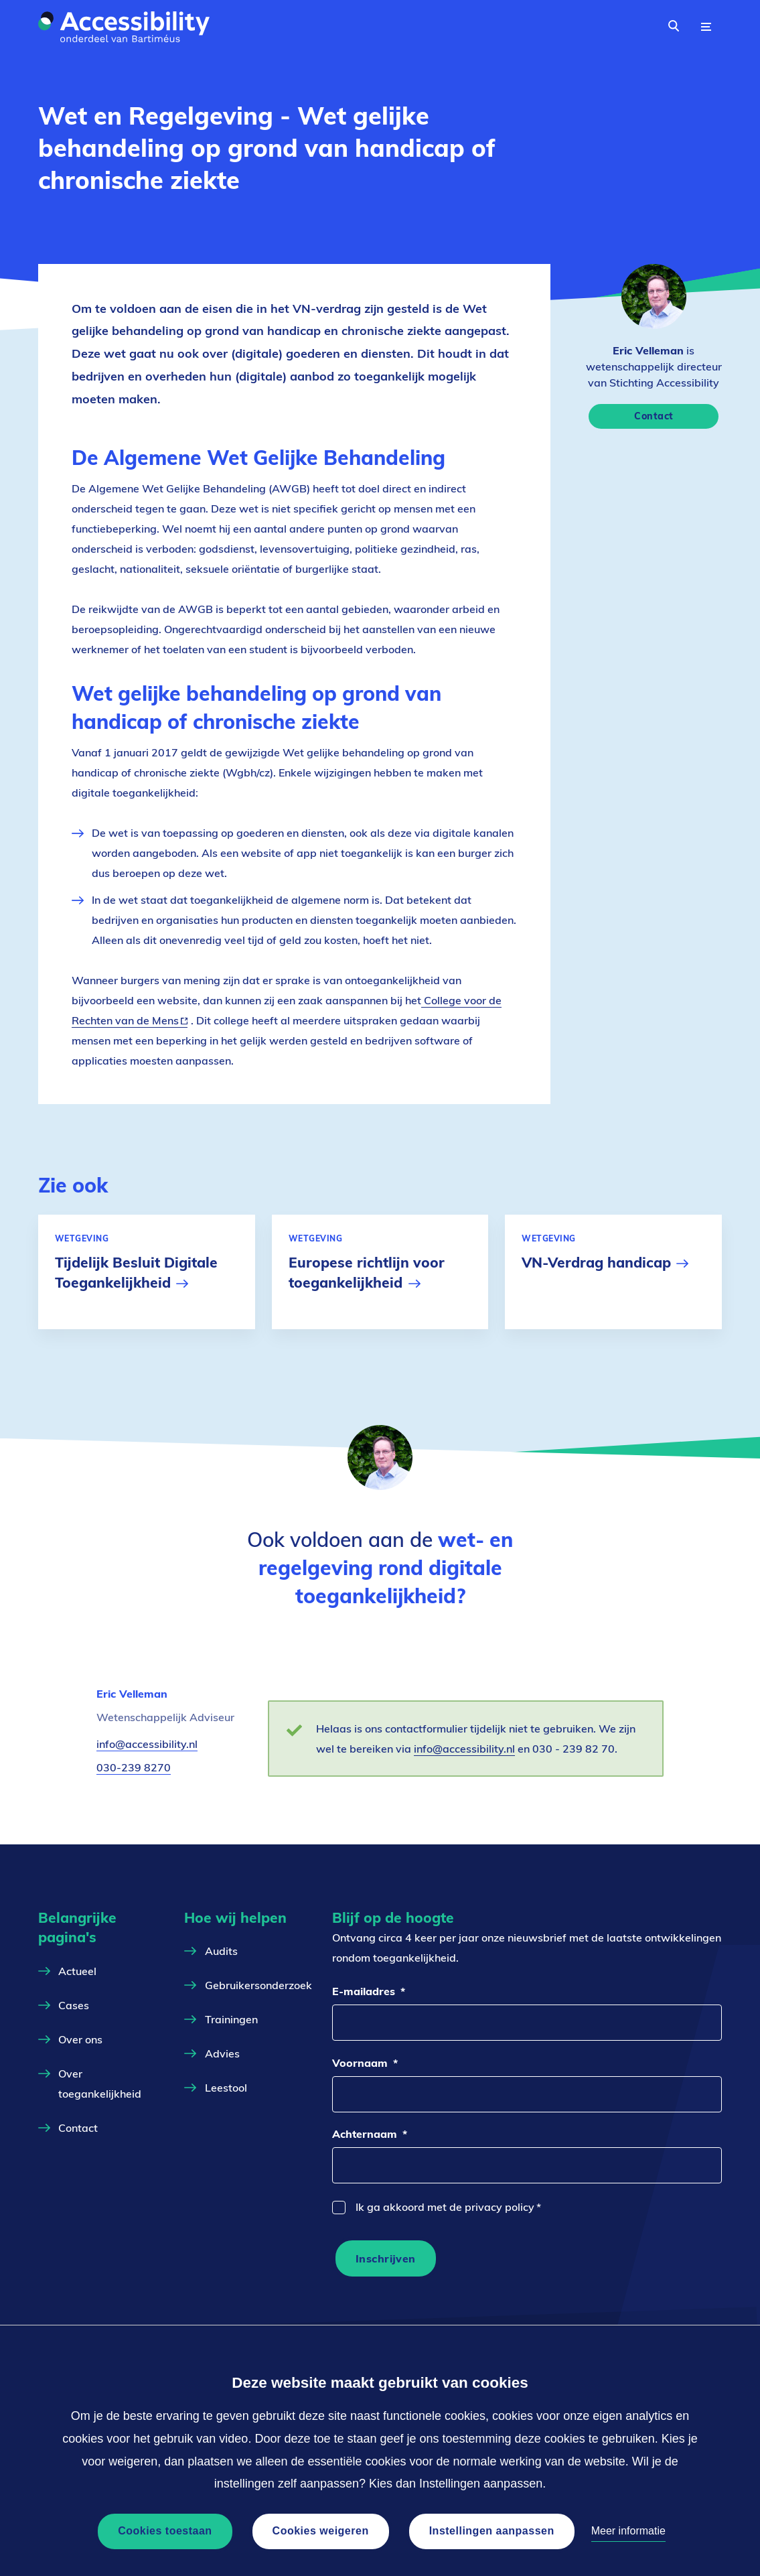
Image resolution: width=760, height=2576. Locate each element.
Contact (654, 416)
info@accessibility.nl (147, 1744)
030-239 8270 (133, 1767)
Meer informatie (628, 2530)
